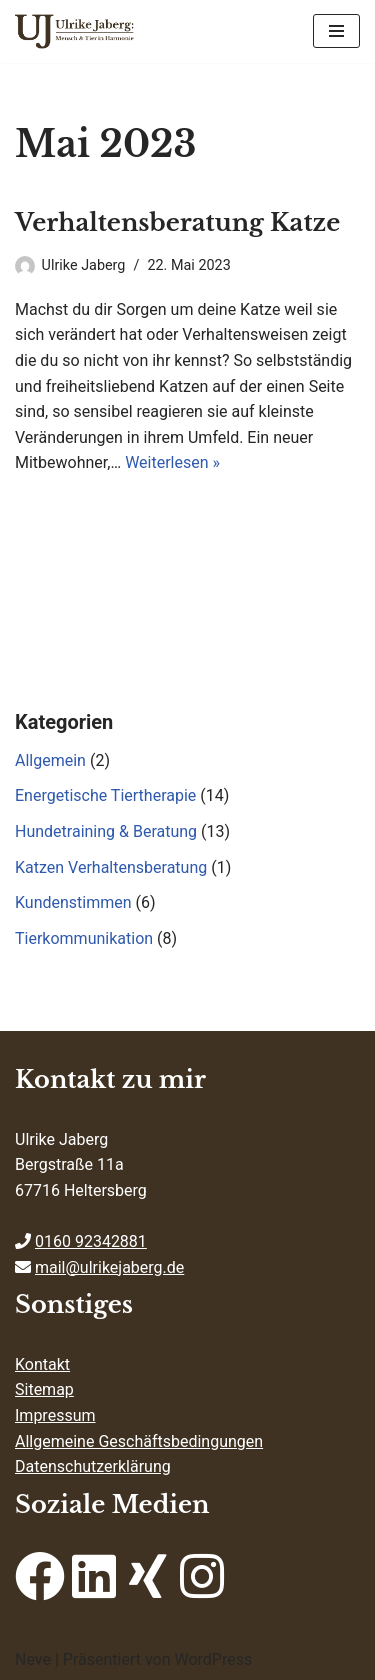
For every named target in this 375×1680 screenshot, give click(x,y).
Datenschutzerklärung (93, 1466)
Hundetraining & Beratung (106, 831)
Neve (33, 1659)
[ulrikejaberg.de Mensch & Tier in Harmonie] (75, 31)
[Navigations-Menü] (336, 31)
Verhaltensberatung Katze (177, 222)
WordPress (213, 1659)
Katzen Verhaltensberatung (111, 867)
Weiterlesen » (172, 462)
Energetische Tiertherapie (105, 795)
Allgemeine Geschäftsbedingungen (139, 1441)
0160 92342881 (91, 1241)
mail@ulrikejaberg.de (109, 1267)
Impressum (55, 1415)
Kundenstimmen (73, 902)
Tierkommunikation (84, 938)
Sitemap (44, 1389)
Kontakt (42, 1364)
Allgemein (50, 760)
